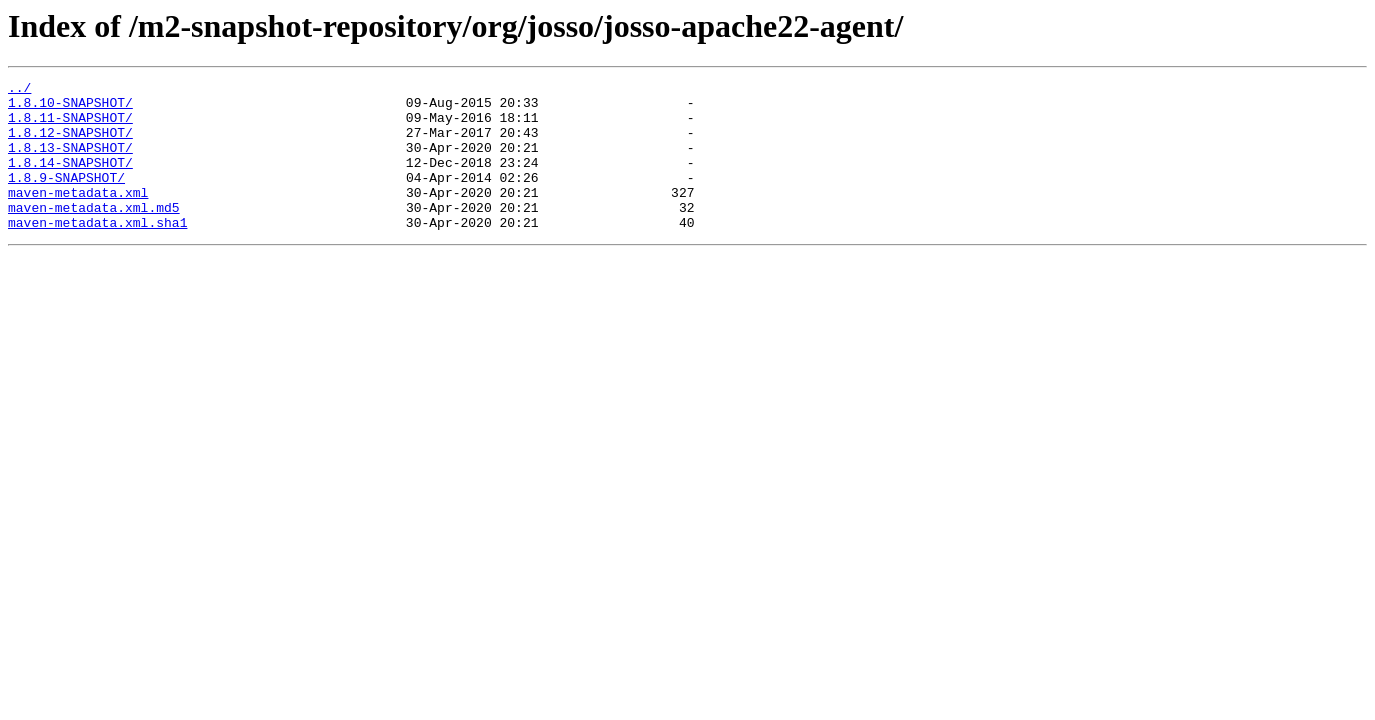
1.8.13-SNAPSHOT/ (70, 162)
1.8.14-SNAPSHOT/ (70, 180)
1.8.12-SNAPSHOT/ (70, 144)
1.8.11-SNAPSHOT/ (70, 126)
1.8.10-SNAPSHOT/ (70, 108)
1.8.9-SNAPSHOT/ (66, 198)
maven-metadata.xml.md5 (94, 234)
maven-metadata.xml (78, 216)
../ (19, 90)
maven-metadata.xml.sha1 (97, 252)
